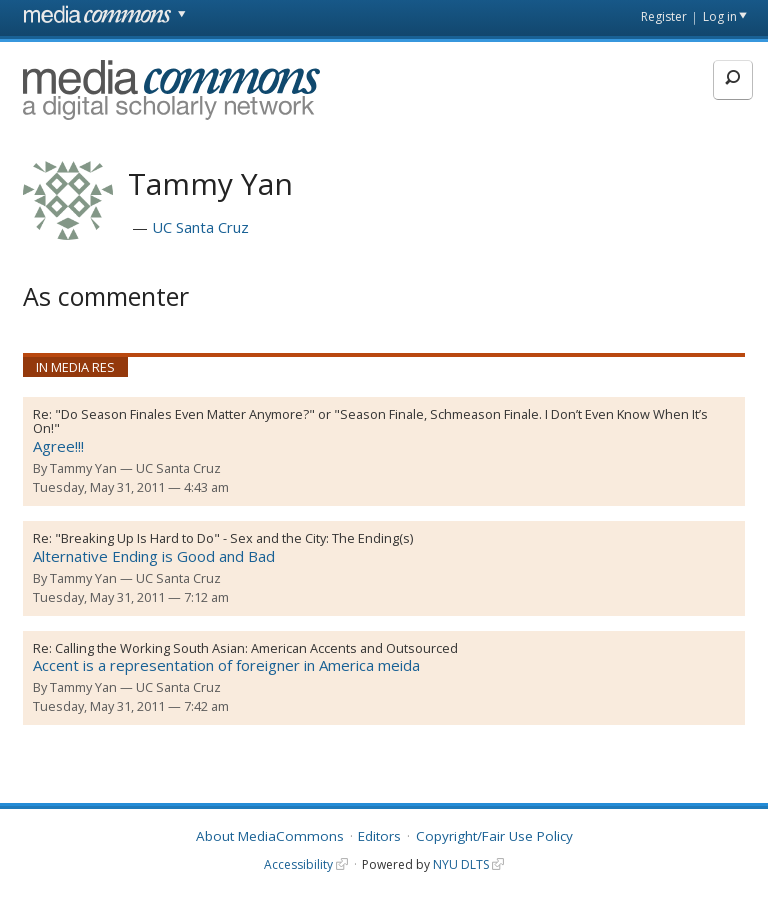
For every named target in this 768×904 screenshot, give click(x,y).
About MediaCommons (270, 836)
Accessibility (298, 864)
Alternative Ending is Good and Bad (154, 556)
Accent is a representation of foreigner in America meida (226, 665)
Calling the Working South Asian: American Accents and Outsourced (256, 648)
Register (664, 16)
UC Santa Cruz (200, 227)
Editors (379, 836)
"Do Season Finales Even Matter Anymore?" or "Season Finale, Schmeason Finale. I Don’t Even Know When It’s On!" (370, 421)
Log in (720, 16)
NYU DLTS (461, 864)
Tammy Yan (83, 468)
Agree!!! (58, 446)
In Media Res (75, 367)
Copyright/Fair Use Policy (494, 836)
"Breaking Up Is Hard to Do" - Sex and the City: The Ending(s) (234, 538)
